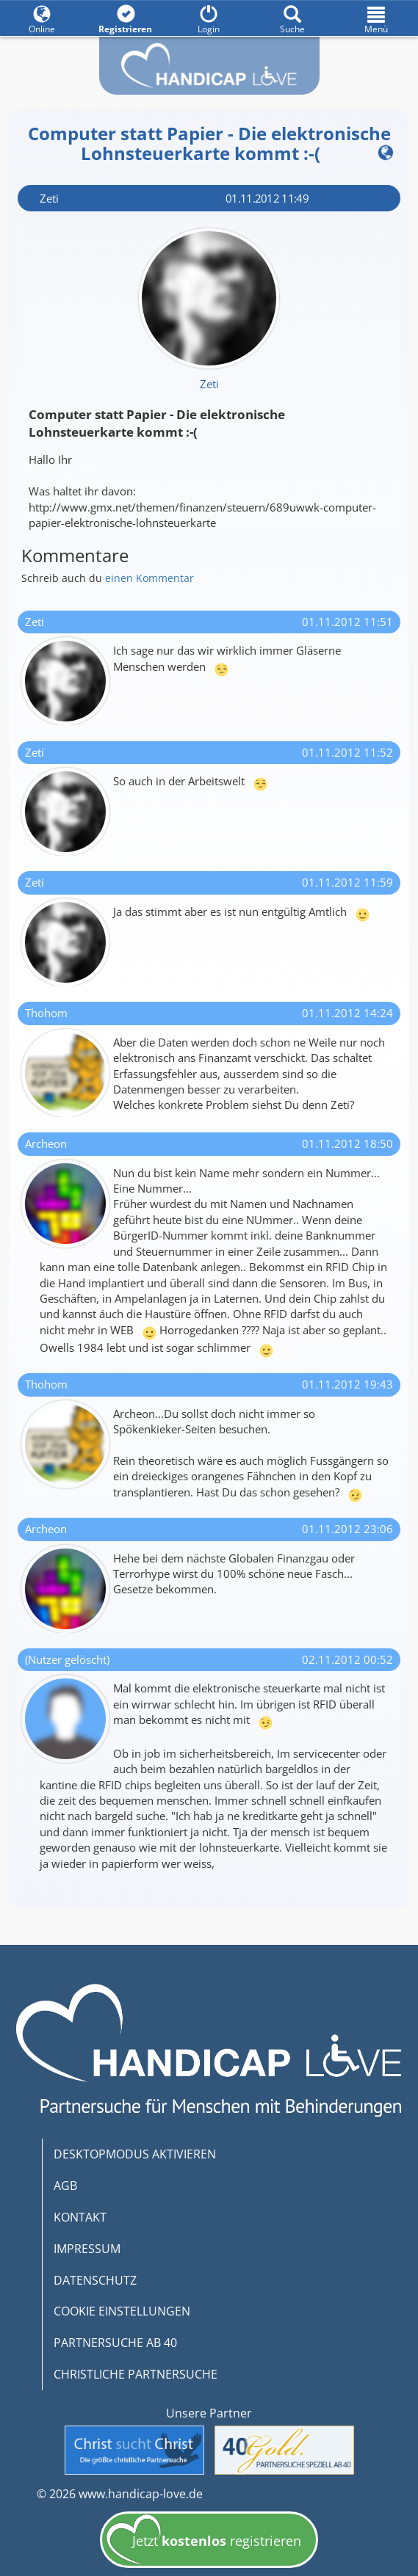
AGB (65, 2185)
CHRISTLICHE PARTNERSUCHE (135, 2374)
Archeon (46, 1143)
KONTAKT (80, 2217)
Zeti (49, 198)
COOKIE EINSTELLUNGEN (122, 2311)
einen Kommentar (149, 578)
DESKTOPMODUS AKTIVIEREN (135, 2154)
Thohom (46, 1012)
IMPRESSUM (87, 2249)
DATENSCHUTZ (95, 2280)
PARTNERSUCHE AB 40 (115, 2343)
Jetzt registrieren (203, 2543)
